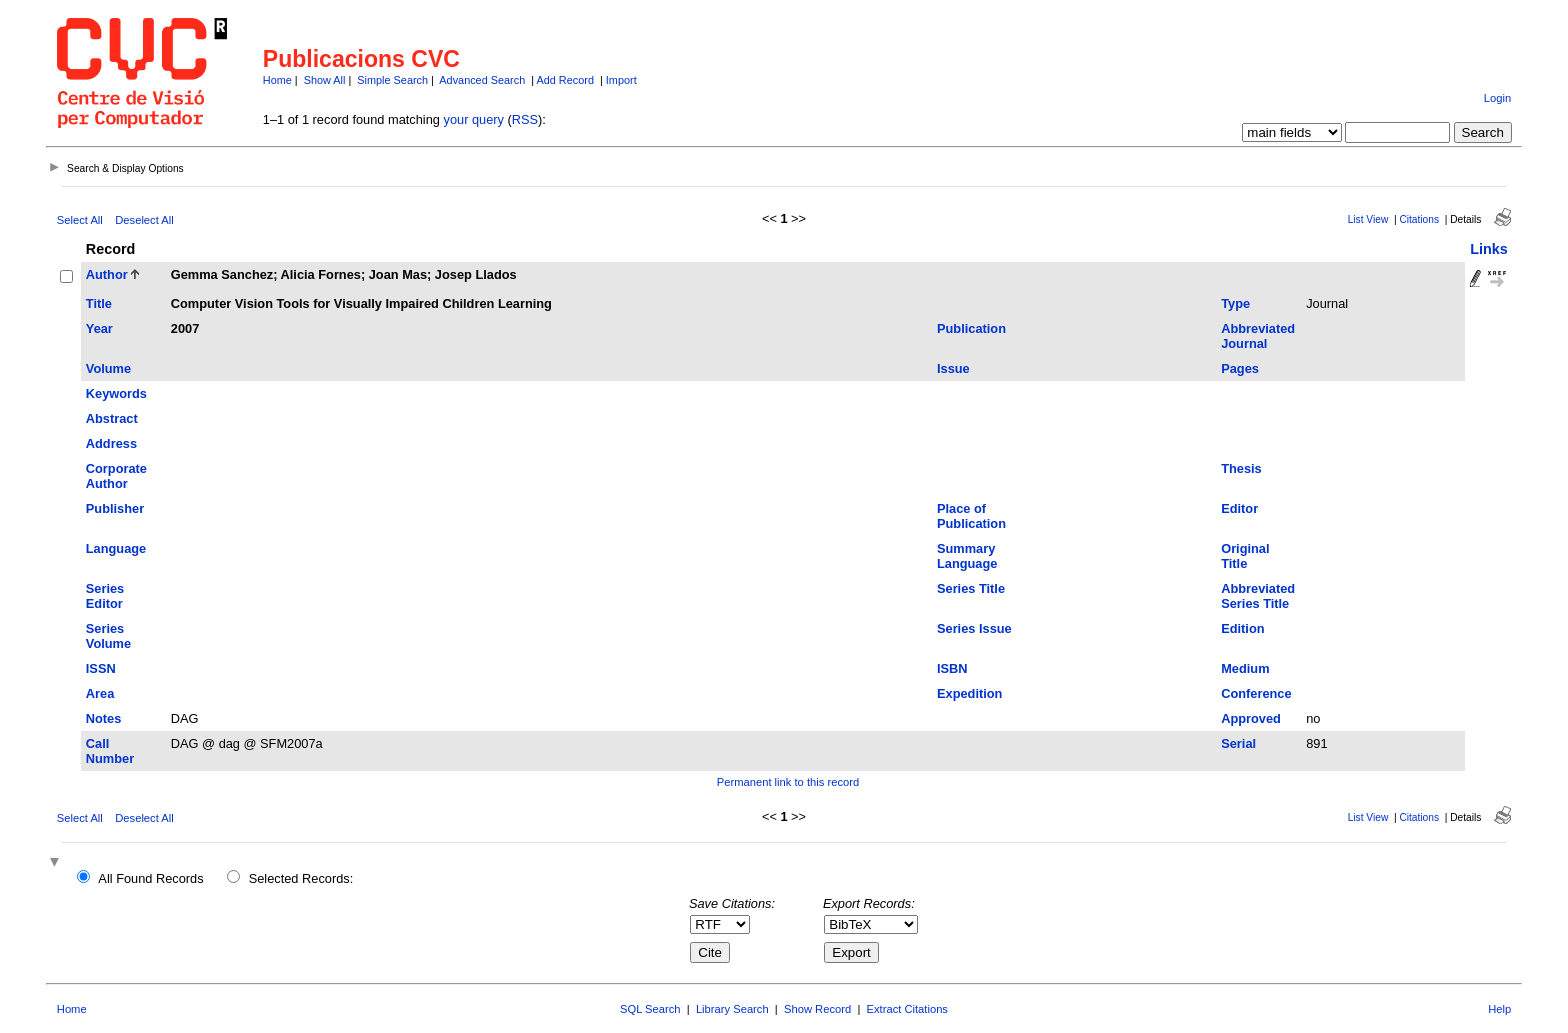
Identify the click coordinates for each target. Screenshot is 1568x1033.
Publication (971, 328)
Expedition (969, 693)
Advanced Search (482, 80)
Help (1499, 1009)
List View (1368, 219)
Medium (1245, 668)
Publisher (115, 508)
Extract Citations (907, 1009)
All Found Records (150, 878)
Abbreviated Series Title (1258, 596)
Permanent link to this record (788, 782)
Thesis (1241, 468)
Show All (325, 80)
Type (1235, 303)
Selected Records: (301, 878)
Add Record (565, 80)
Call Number (110, 751)
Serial (1238, 743)
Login (1497, 98)
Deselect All (144, 220)
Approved (1251, 718)
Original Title (1245, 556)
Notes (104, 718)
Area (100, 693)
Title (99, 303)
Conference (1256, 693)
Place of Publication (971, 516)
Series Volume (108, 636)
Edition (1242, 628)
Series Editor (105, 596)
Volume (108, 368)
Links (1489, 249)
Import (621, 80)
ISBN (952, 668)
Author (107, 274)
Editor (1239, 508)
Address (111, 443)
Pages (1240, 368)
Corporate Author (116, 476)
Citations (1419, 219)
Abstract (112, 418)
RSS (525, 119)
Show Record (817, 1009)
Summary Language (967, 556)
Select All (80, 220)
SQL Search (650, 1009)
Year (99, 328)
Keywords (116, 393)
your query (474, 119)
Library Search (732, 1009)
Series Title (971, 588)
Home (277, 80)
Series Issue (974, 628)
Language (116, 548)
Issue (953, 368)
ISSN (101, 668)
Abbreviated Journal (1258, 336)
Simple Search (392, 80)
